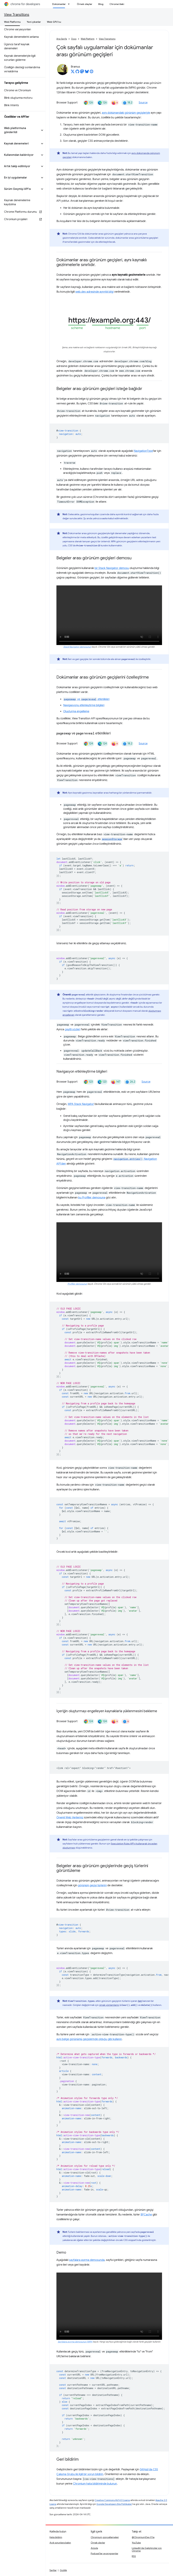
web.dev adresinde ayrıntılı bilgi (94, 291)
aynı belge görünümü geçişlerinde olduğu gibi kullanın (89, 2039)
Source (143, 102)
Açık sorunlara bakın (60, 2542)
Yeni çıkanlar (34, 21)
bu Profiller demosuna (91, 1197)
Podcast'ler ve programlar (104, 2553)
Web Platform (87, 38)
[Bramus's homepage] (91, 72)
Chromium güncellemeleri (105, 2537)
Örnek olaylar (84, 4)
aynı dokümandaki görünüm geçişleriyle (126, 112)
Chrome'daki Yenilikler (122, 4)
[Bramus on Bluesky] (87, 72)
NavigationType (143, 451)
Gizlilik (63, 2570)
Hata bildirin (56, 2537)
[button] (20, 130)
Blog (100, 4)
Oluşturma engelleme (76, 711)
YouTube (136, 2542)
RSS (134, 2556)
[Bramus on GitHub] (77, 72)
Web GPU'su (54, 21)
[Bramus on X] (73, 72)
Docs (73, 38)
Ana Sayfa (61, 38)
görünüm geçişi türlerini (92, 1885)
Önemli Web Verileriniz (69, 1817)
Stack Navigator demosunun (77, 647)
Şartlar (53, 2570)
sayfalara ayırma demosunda (87, 2260)
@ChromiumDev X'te (143, 2537)
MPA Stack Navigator (81, 1104)
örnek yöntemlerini (109, 2005)
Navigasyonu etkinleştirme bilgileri (83, 705)
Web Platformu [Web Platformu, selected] (12, 21)
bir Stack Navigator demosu (112, 568)
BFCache (146, 2214)
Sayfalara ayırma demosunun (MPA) (75, 2341)
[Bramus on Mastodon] (82, 72)
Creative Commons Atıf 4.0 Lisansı (112, 2500)
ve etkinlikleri (86, 699)
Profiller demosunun (77, 1284)
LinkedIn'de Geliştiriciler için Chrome (147, 2549)
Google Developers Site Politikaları (114, 2504)
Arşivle (94, 2548)
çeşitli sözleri (72, 1029)
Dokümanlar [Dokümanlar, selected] (59, 4)
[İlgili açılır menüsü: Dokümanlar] (70, 4)
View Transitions (16, 15)
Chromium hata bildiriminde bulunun (95, 2483)
